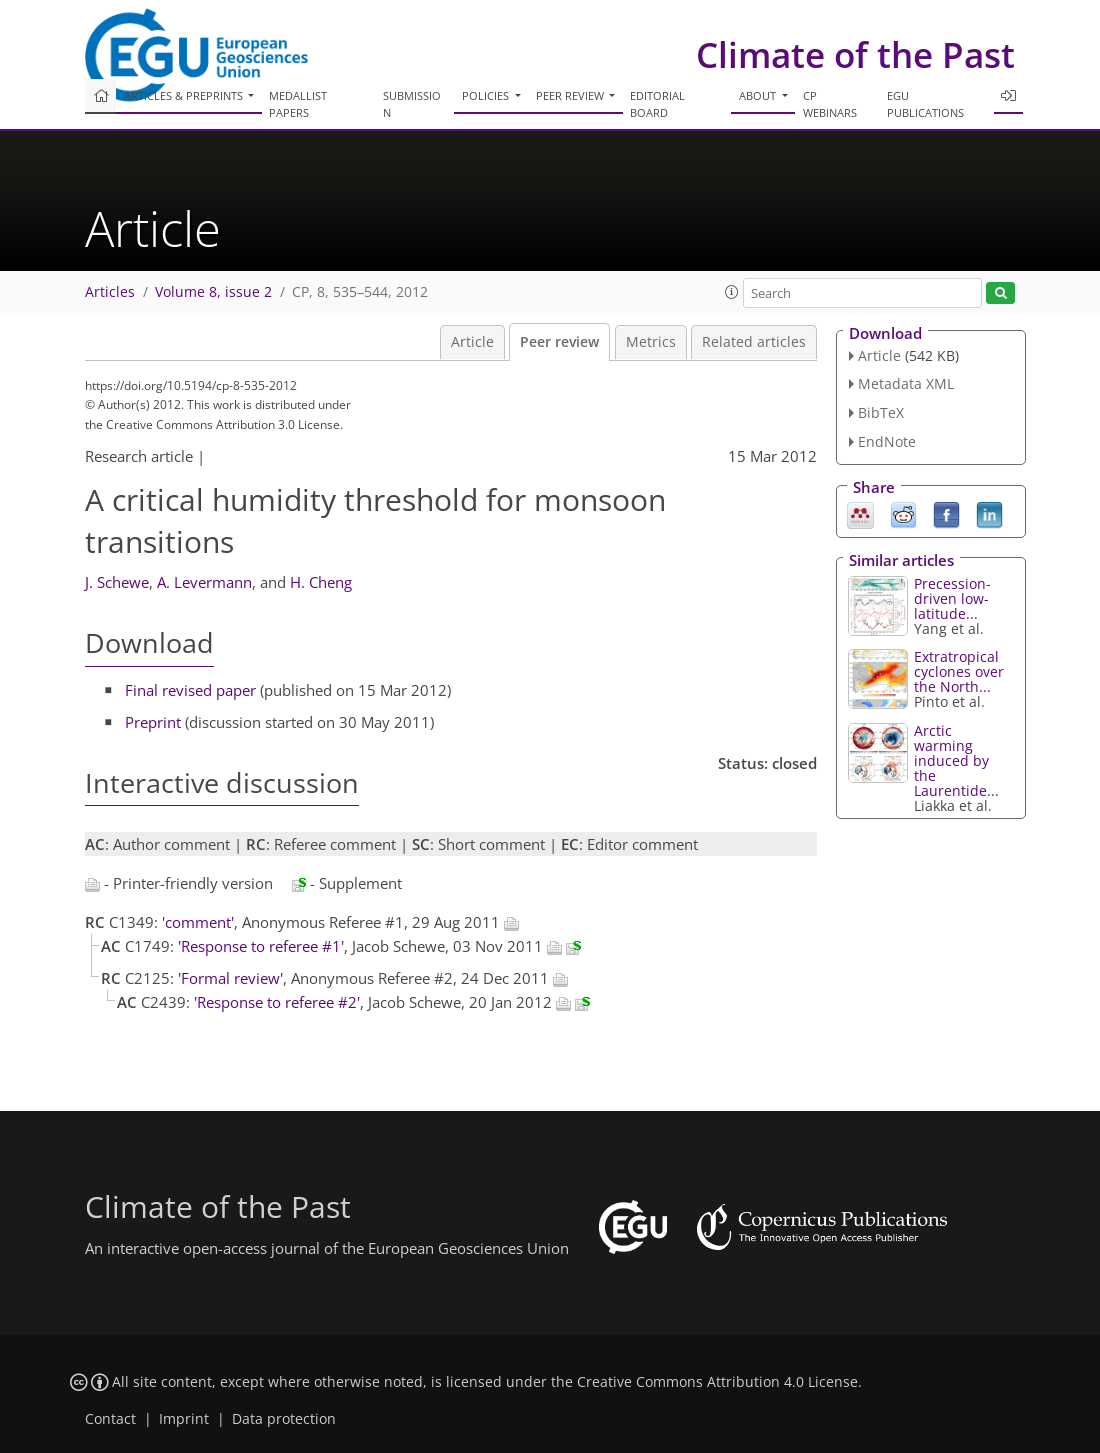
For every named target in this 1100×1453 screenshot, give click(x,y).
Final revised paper (190, 690)
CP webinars (830, 104)
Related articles (754, 342)
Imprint (184, 1419)
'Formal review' (230, 978)
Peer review (559, 342)
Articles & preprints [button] (185, 95)
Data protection (284, 1419)
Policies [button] (487, 95)
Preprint (153, 722)
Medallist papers (298, 104)
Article (472, 342)
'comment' (198, 922)
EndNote (887, 441)
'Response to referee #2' (277, 1002)
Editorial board (657, 104)
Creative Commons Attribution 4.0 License (717, 1382)
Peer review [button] (571, 95)
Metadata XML (906, 383)
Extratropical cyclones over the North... (959, 671)
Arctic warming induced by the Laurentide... (956, 760)
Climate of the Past (855, 54)
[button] (732, 292)
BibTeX (881, 412)
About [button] (759, 95)
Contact (110, 1419)
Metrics (651, 342)
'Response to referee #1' (261, 946)
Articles (110, 292)
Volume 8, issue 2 (213, 292)
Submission (412, 104)
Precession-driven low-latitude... (952, 598)
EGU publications (925, 104)
